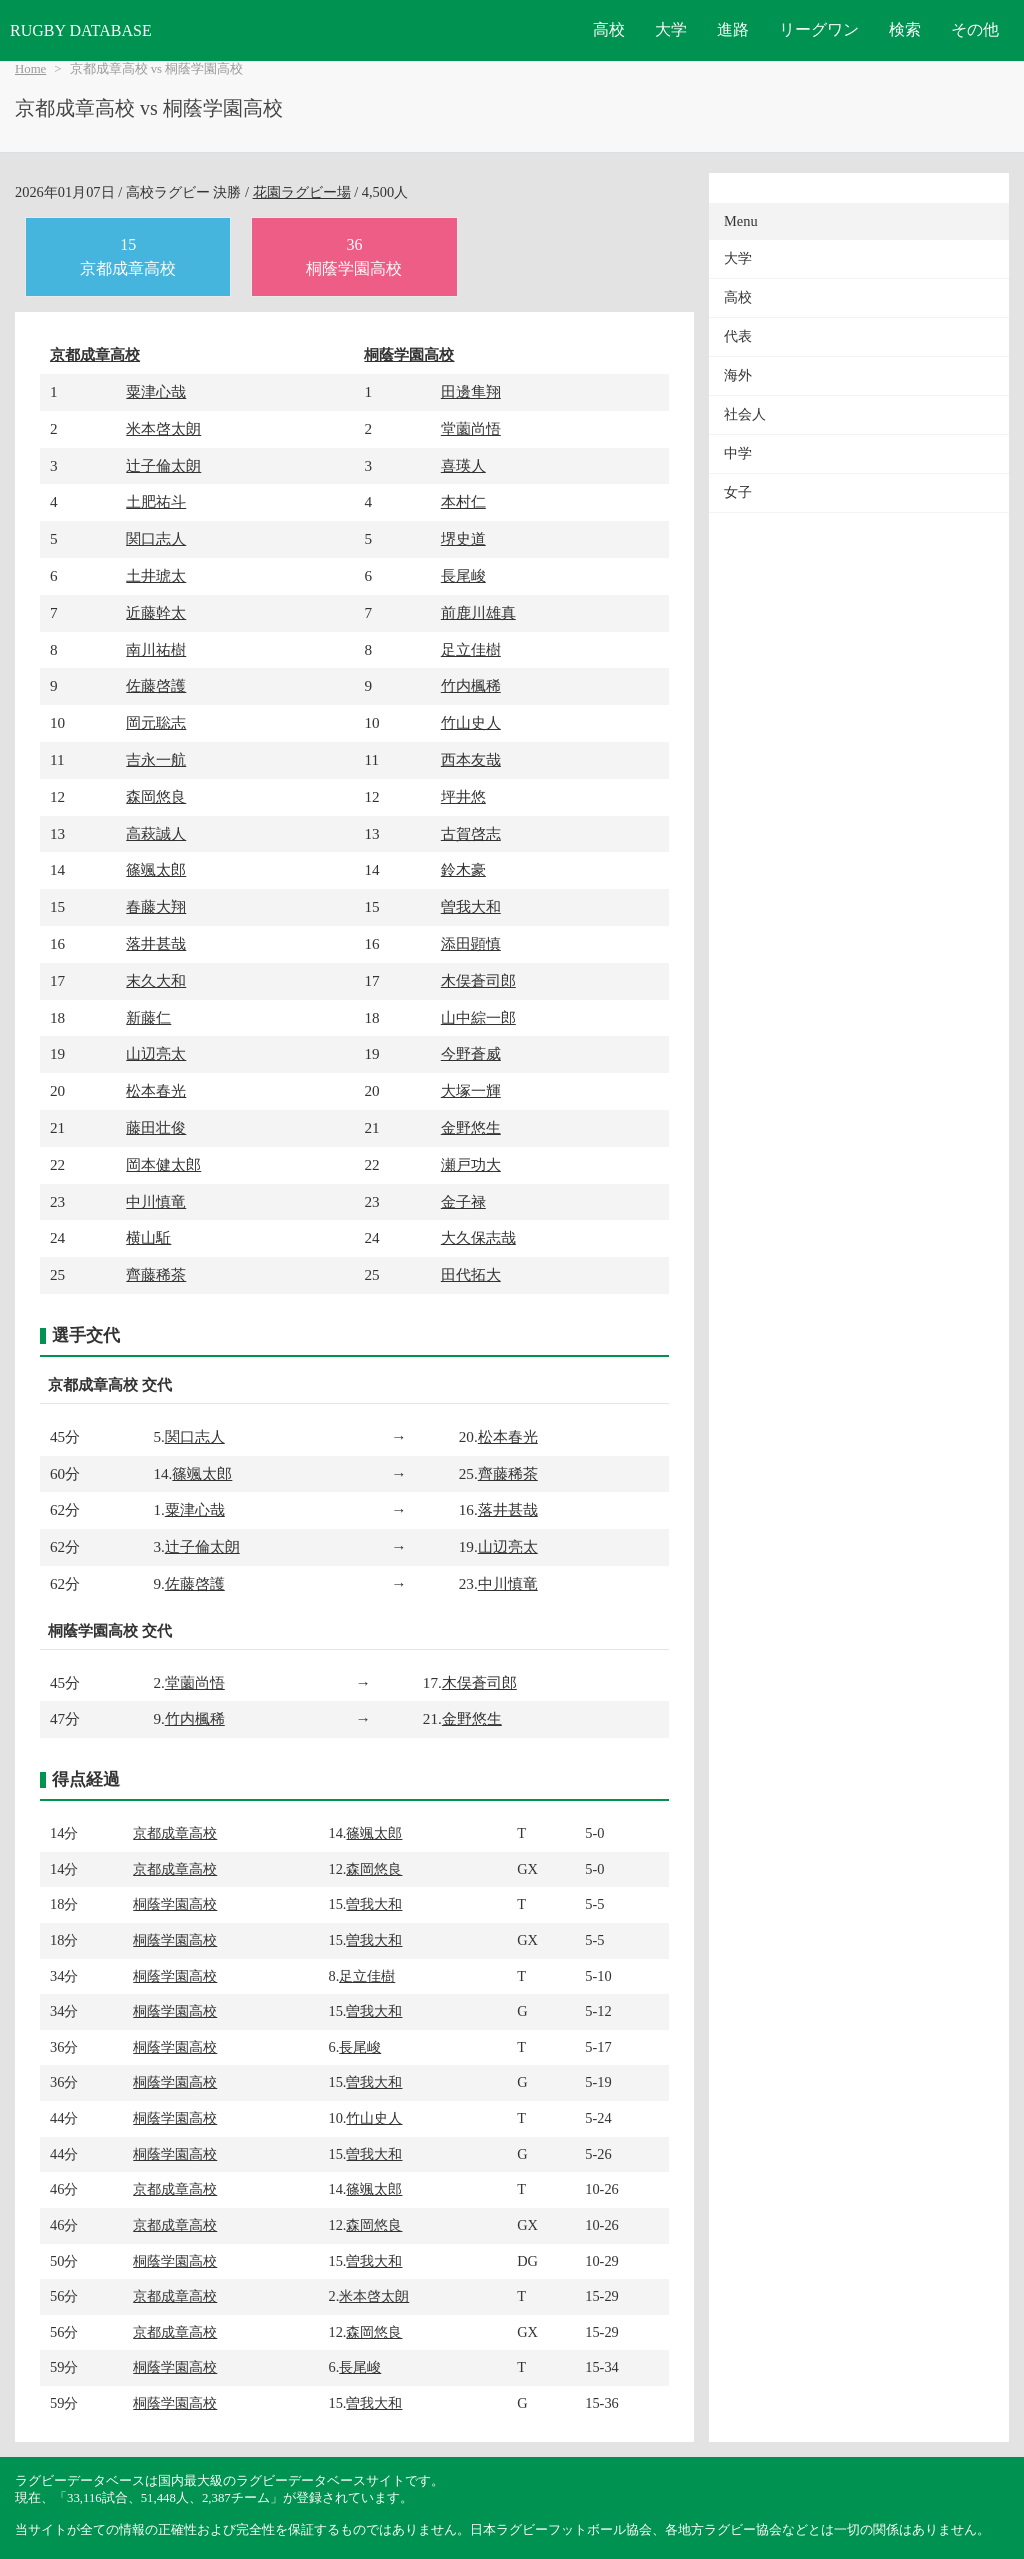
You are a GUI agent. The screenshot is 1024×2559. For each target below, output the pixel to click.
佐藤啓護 (156, 685)
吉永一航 (156, 759)
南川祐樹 (156, 649)
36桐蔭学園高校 (354, 256)
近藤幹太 (156, 612)
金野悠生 (471, 1127)
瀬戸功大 (471, 1164)
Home (30, 69)
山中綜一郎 (478, 1017)
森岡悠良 (156, 796)
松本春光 (156, 1090)
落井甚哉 (156, 943)
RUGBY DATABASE (81, 30)
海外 (738, 375)
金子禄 (463, 1201)
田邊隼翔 (471, 391)
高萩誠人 (156, 833)
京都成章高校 (95, 354)
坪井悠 (463, 796)
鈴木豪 (463, 869)
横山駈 (148, 1237)
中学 (738, 453)
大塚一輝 (471, 1090)
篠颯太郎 (156, 869)
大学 (671, 29)
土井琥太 (156, 575)
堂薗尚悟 (471, 428)
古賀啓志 (471, 833)
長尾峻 (463, 575)
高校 (609, 29)
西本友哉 (471, 759)
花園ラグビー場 (302, 192)
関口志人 (156, 538)
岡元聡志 (156, 722)
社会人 (745, 414)
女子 (738, 492)
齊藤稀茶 (156, 1274)
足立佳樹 (471, 649)
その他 (975, 29)
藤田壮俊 (156, 1127)
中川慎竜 (156, 1201)
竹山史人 (471, 722)
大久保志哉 (478, 1237)
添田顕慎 (471, 943)
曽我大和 (471, 906)
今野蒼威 (471, 1053)
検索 (905, 29)
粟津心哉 (156, 391)
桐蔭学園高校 (409, 354)
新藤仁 (148, 1017)
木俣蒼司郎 (478, 980)
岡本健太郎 (163, 1164)
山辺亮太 (156, 1053)
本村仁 (463, 501)
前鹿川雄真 (478, 612)
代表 (738, 336)
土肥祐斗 (156, 501)
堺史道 (463, 538)
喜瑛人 (463, 465)
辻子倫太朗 (163, 465)
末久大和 (156, 980)
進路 (733, 29)
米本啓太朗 (163, 428)
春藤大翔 (156, 906)
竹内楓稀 (471, 685)
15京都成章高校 (128, 256)
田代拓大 (471, 1274)
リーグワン (819, 29)
